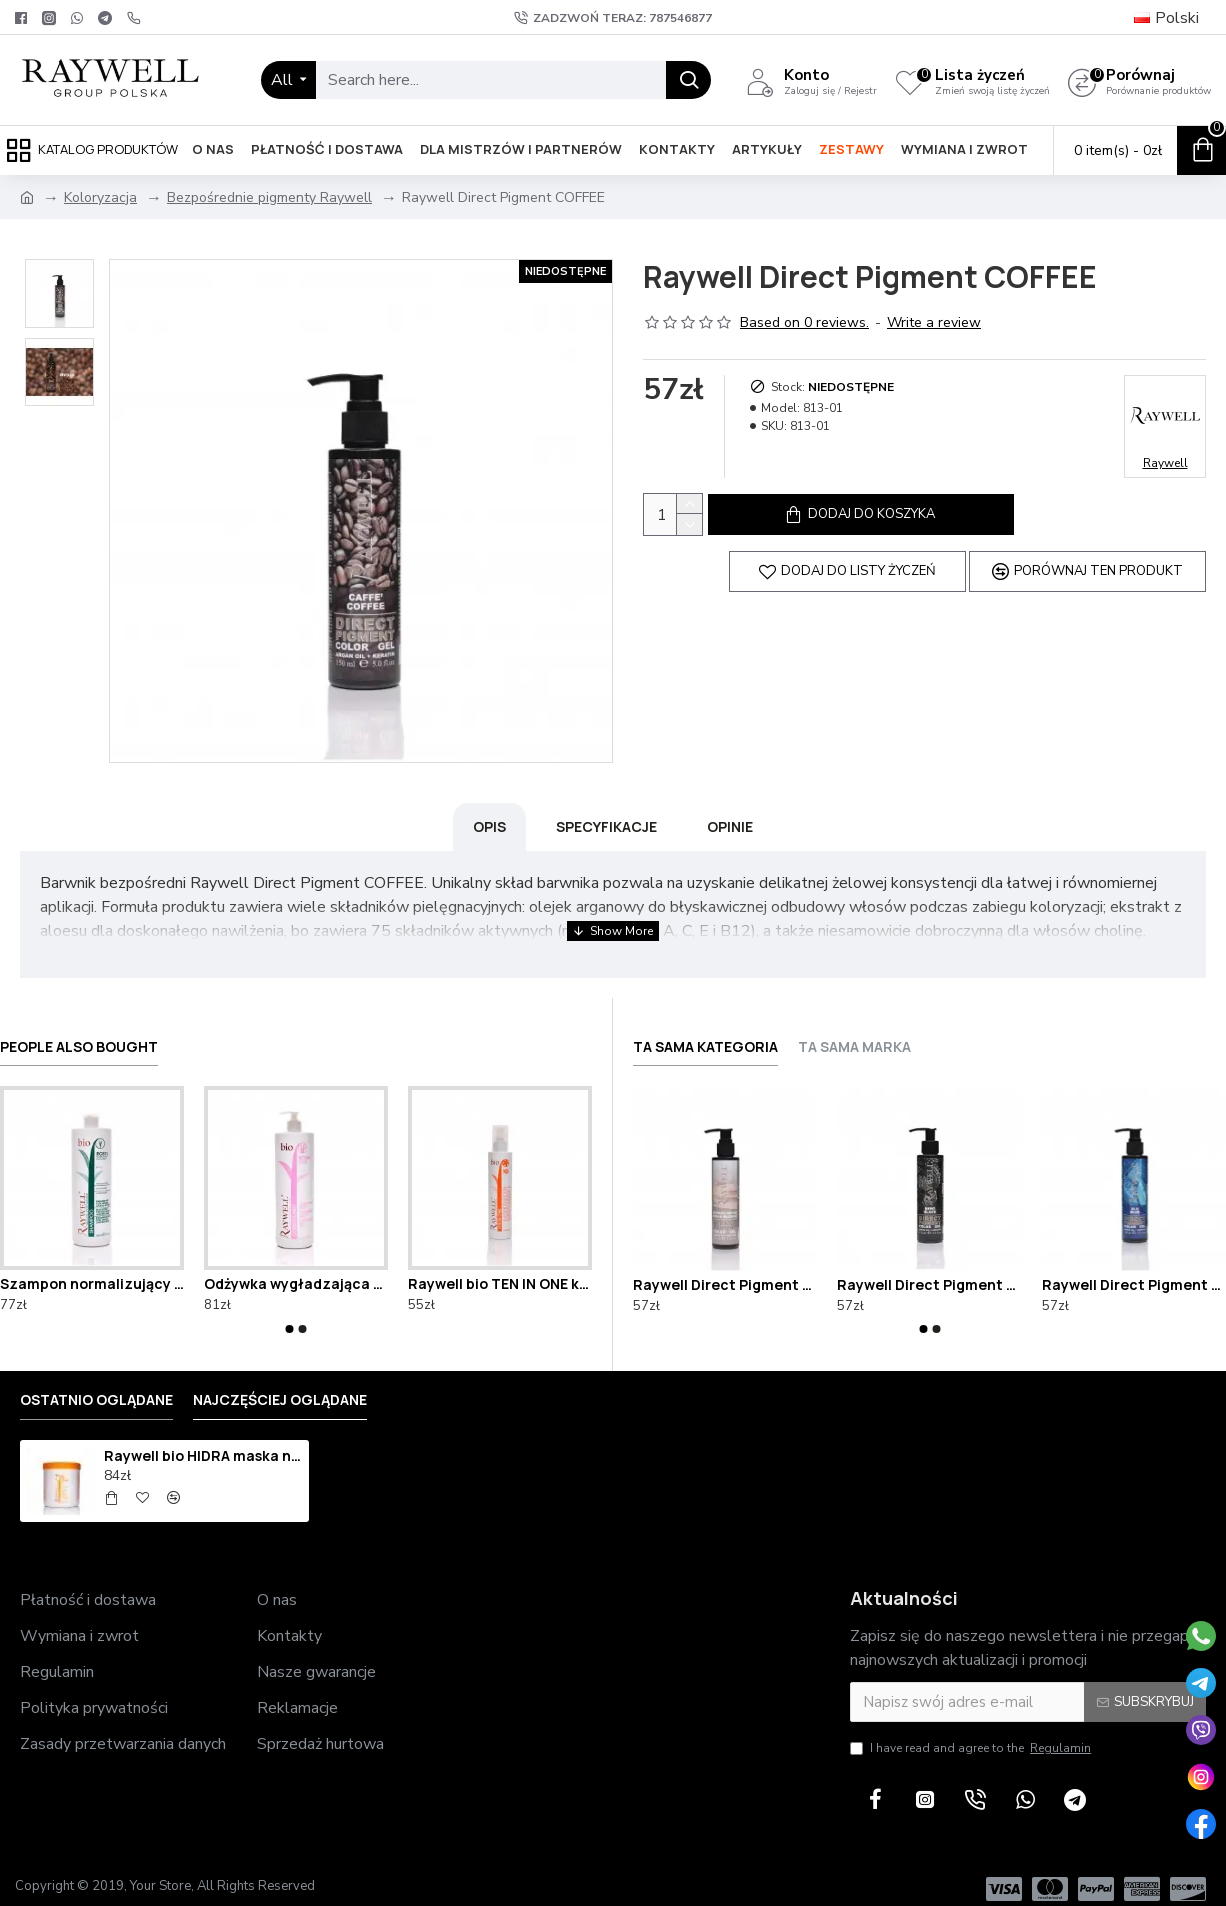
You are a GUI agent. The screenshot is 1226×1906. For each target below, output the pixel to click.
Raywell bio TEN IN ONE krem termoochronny (500, 1267)
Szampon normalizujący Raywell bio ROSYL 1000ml (92, 1267)
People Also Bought (79, 1030)
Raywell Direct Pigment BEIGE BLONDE (725, 1267)
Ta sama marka (854, 1030)
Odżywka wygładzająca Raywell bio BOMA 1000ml (296, 1267)
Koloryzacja (100, 197)
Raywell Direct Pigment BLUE (1134, 1267)
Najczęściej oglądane (280, 1383)
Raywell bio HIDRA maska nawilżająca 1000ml (203, 1439)
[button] (290, 1312)
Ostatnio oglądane (96, 1383)
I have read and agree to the (972, 1731)
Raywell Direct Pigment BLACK (929, 1267)
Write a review (934, 322)
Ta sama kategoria (705, 1030)
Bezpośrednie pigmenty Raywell (269, 197)
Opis (489, 826)
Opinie (730, 826)
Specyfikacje (606, 826)
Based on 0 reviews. (804, 322)
